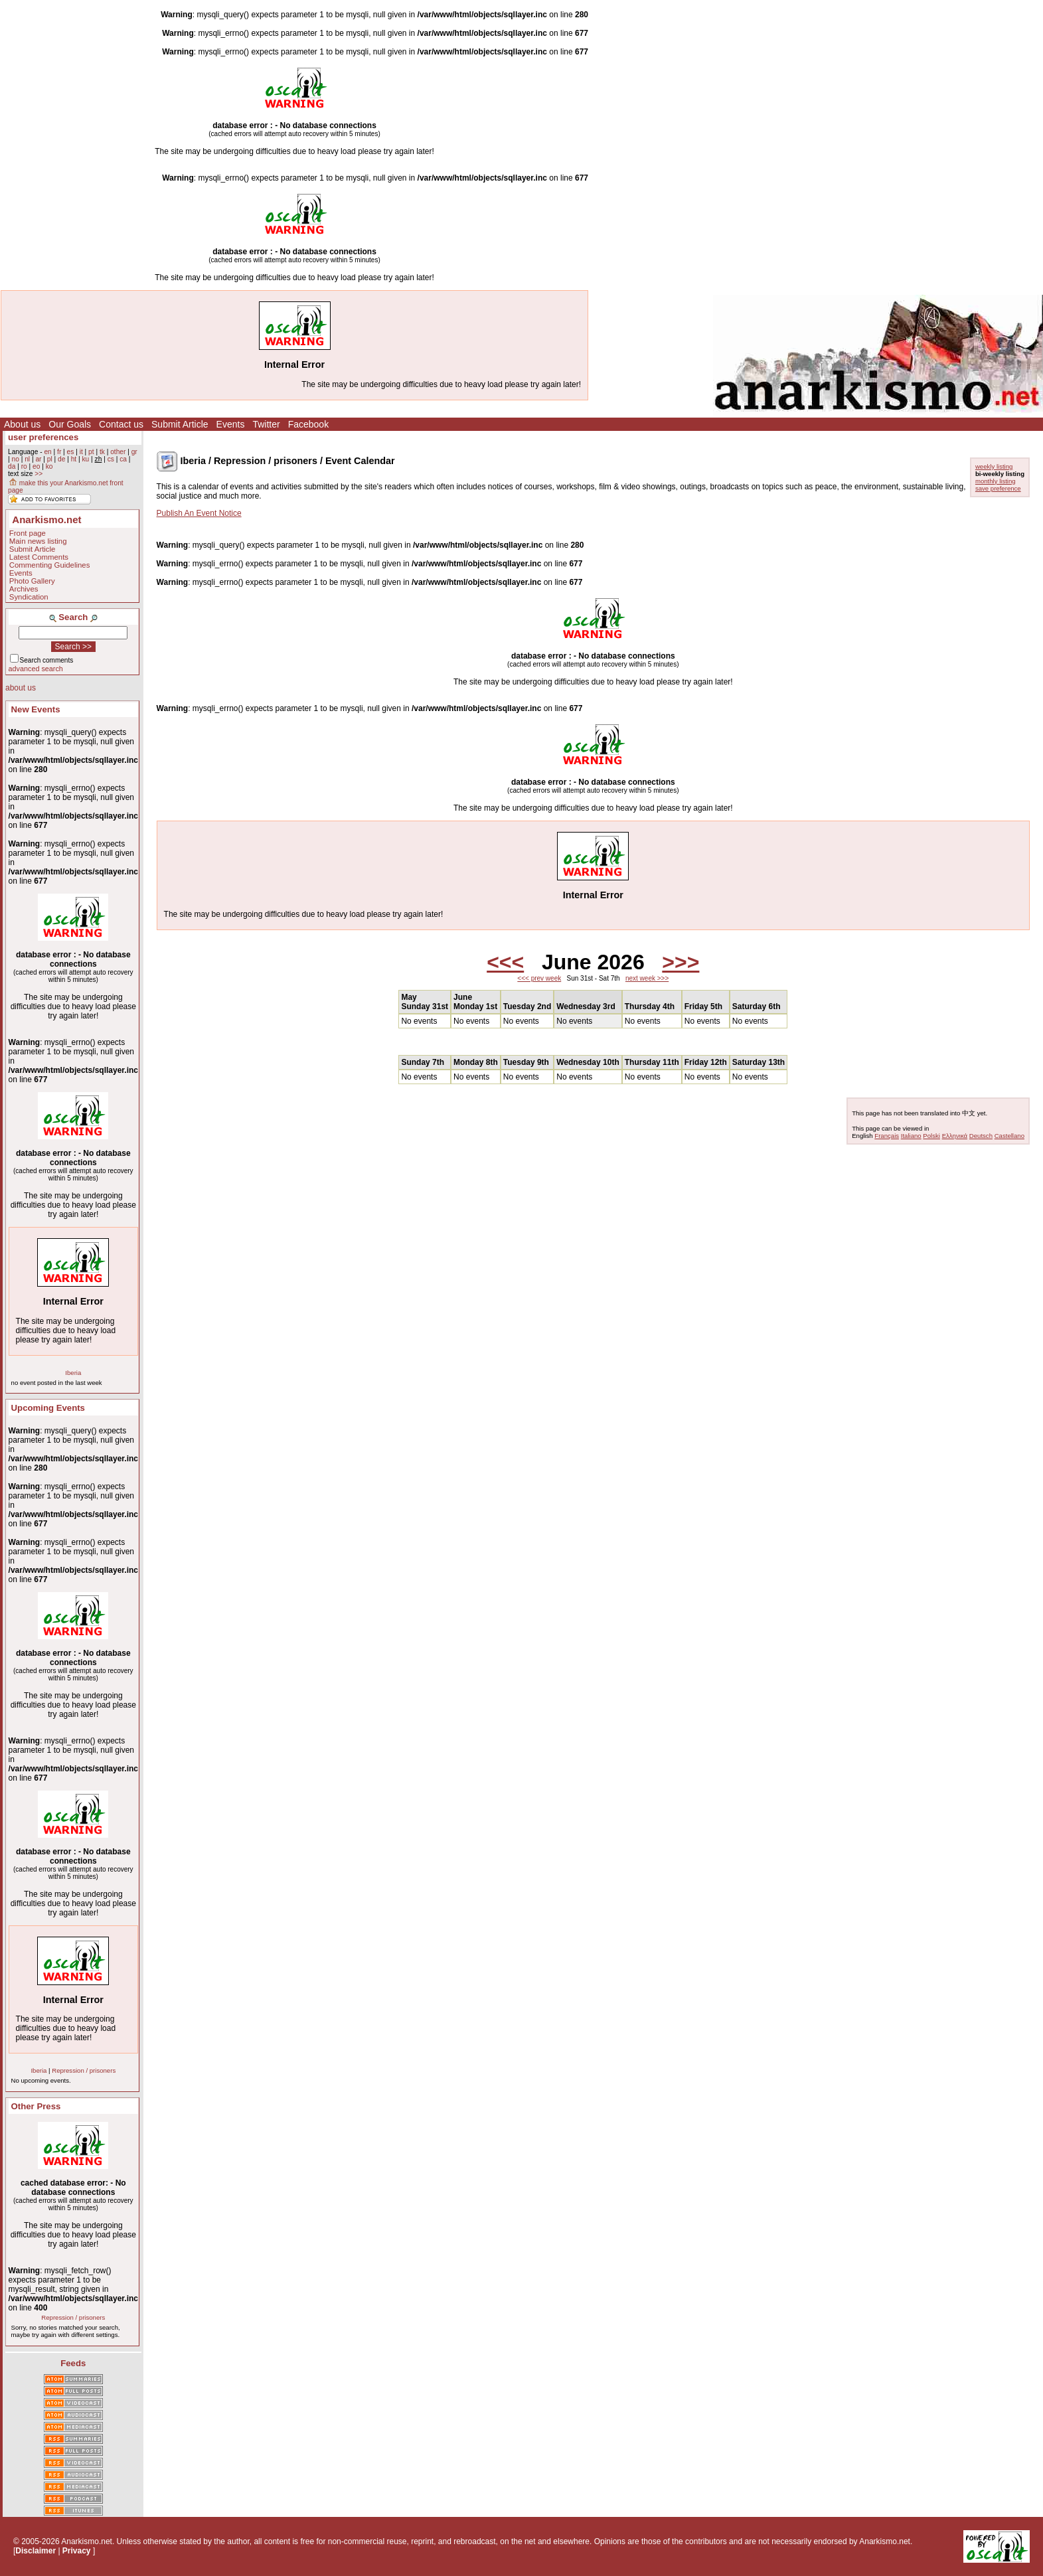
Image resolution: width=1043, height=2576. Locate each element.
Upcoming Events (48, 1408)
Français (886, 1135)
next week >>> (647, 978)
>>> (680, 962)
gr (134, 451)
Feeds (73, 2363)
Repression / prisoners (84, 2070)
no (15, 459)
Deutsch (981, 1135)
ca (123, 459)
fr (59, 451)
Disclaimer (35, 2550)
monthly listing (995, 481)
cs (111, 459)
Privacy (76, 2550)
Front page (27, 533)
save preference (998, 488)
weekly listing (994, 466)
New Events (35, 709)
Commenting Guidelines (49, 565)
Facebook (308, 424)
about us (20, 687)
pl (49, 459)
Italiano (911, 1135)
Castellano (1009, 1135)
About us (22, 424)
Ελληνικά (954, 1135)
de (61, 459)
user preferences (43, 437)
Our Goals (69, 424)
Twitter (266, 424)
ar (38, 459)
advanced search (36, 669)
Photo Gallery (32, 581)
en (47, 451)
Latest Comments (38, 557)
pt (91, 451)
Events (230, 424)
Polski (931, 1135)
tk (102, 451)
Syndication (28, 597)
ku (85, 459)
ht (74, 459)
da (11, 466)
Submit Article (179, 424)
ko (49, 466)
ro (24, 466)
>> (38, 473)
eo (36, 466)
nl (27, 459)
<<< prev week (539, 978)
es (70, 451)
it (81, 451)
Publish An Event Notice (199, 513)
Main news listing (38, 541)
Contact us (121, 424)
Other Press (36, 2106)
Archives (24, 589)
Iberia (73, 1372)
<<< (505, 962)
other (117, 451)
